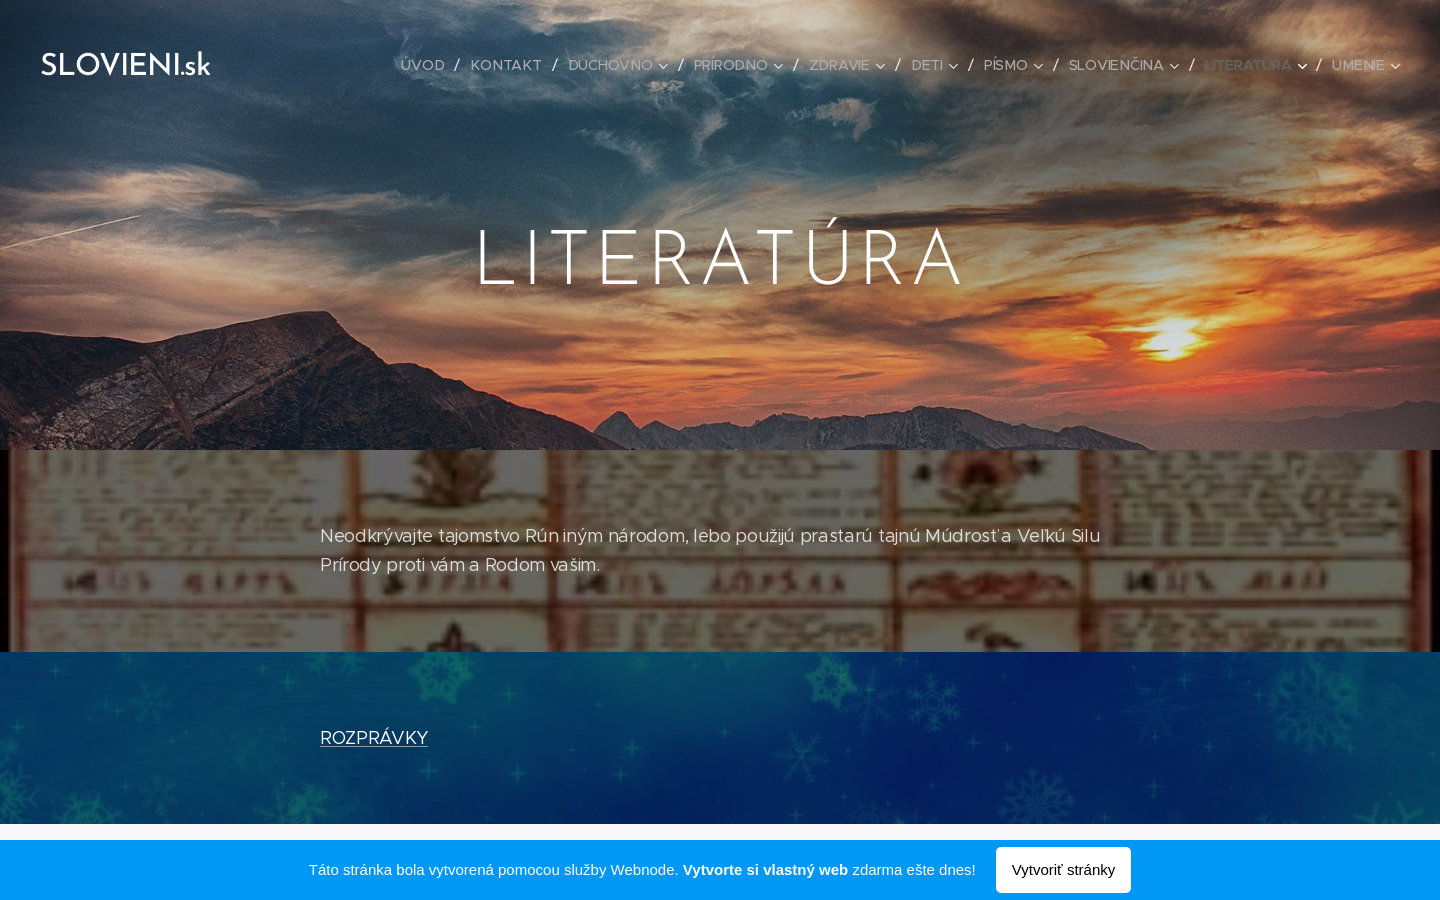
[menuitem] (432, 65)
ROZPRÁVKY (374, 738)
